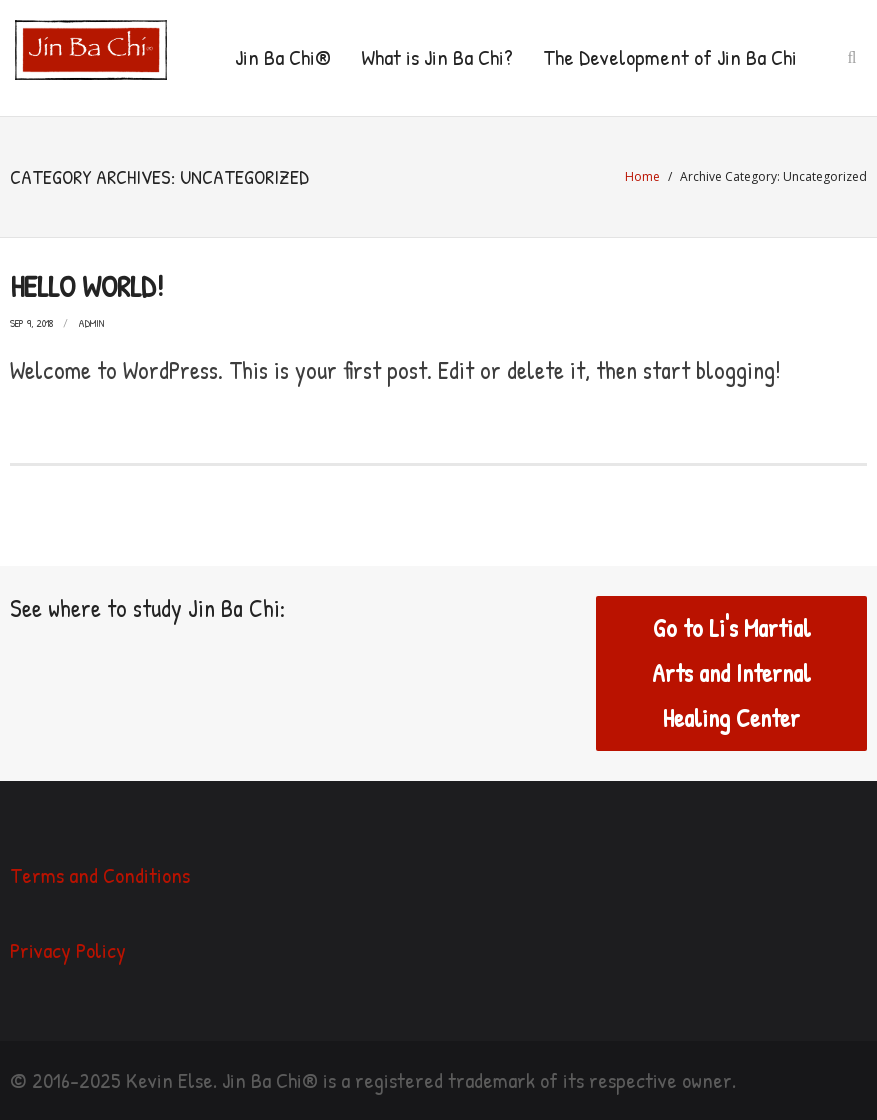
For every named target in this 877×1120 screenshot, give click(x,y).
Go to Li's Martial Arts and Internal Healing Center (731, 673)
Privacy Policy (68, 950)
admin (91, 323)
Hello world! (86, 286)
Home (642, 176)
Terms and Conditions (100, 875)
